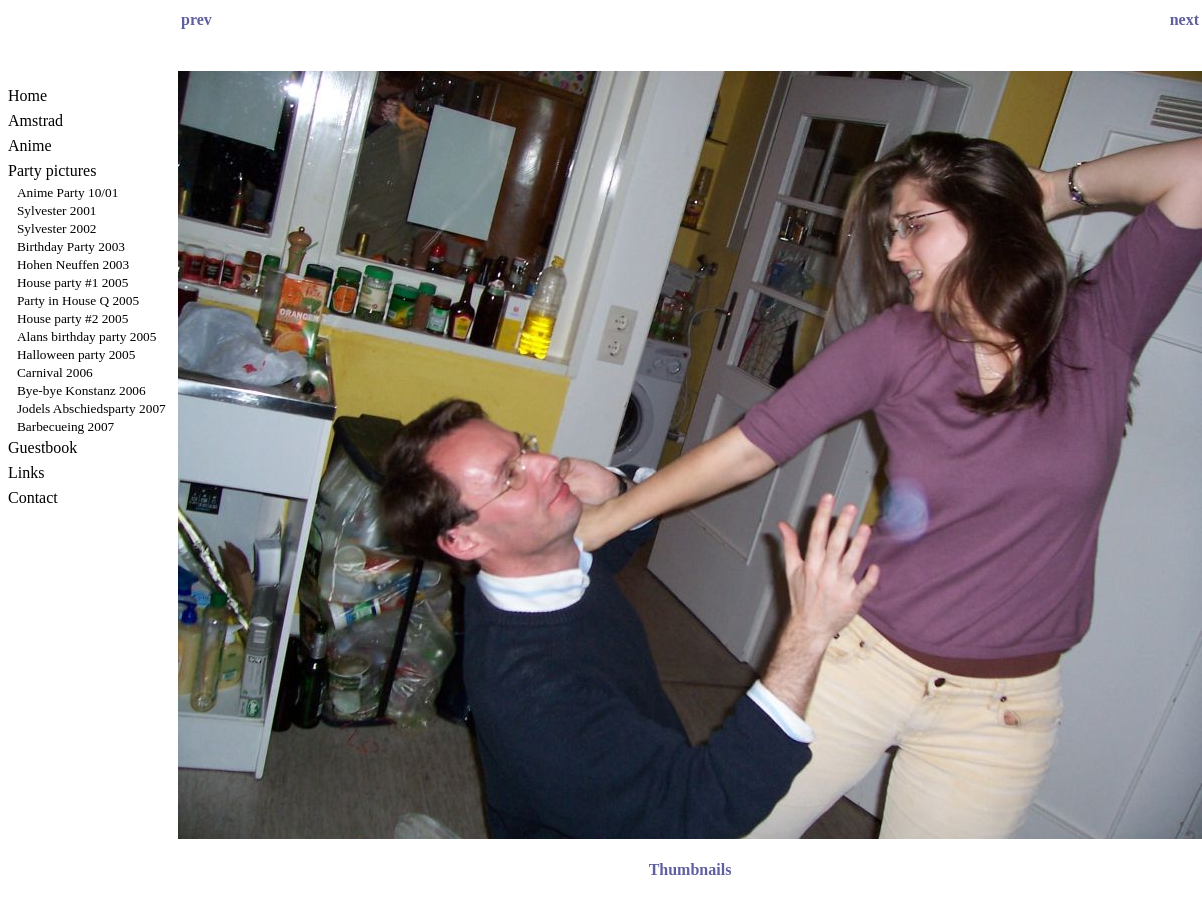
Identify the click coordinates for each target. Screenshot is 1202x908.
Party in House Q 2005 (78, 300)
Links (26, 472)
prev (196, 19)
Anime (30, 145)
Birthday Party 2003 (71, 246)
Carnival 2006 (55, 372)
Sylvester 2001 (57, 210)
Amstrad (35, 120)
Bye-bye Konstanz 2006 (81, 390)
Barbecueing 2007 (65, 426)
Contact (33, 497)
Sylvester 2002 (57, 228)
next (1184, 19)
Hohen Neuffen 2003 (73, 264)
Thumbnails (690, 869)
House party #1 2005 (72, 282)
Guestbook (42, 447)
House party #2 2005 (72, 318)
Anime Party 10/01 (67, 192)
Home (27, 95)
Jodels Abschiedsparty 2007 (91, 408)
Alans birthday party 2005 (87, 336)
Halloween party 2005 (76, 354)
